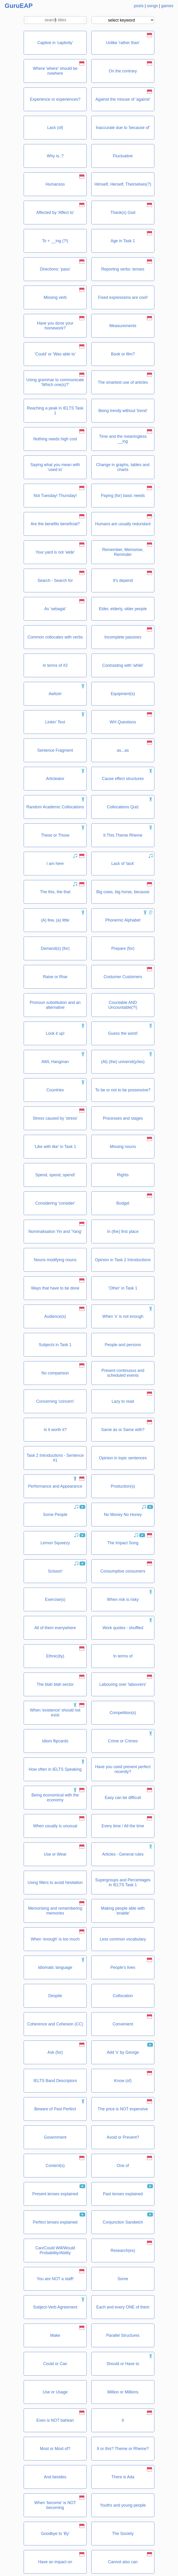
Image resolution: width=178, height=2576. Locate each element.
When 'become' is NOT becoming (55, 2502)
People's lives (123, 1963)
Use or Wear (55, 1850)
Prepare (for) (123, 944)
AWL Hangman (55, 1057)
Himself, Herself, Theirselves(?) (123, 180)
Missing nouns (123, 1142)
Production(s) (123, 1482)
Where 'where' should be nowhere (55, 68)
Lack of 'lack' (123, 859)
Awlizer (55, 689)
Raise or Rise (55, 972)
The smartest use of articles (123, 378)
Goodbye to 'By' (55, 2529)
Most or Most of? (55, 2444)
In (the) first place (123, 1227)
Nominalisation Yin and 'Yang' (55, 1227)
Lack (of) (55, 123)
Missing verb (55, 293)
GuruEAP (19, 5)
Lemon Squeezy (55, 1538)
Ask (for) (55, 2048)
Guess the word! (123, 1029)
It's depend (123, 576)
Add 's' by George (123, 2048)
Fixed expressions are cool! (123, 293)
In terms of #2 (55, 661)
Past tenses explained (123, 2189)
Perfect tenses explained (55, 2218)
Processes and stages (123, 1114)
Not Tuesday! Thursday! (55, 491)
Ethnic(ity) (55, 1651)
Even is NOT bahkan (55, 2416)
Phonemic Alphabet (123, 915)
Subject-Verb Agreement (55, 2302)
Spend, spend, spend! (55, 1170)
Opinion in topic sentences (123, 1453)
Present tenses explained (55, 2189)
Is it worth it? (55, 1425)
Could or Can (55, 2359)
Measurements (123, 321)
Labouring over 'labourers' (123, 1680)
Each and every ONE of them (123, 2302)
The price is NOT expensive (123, 2104)
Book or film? (123, 349)
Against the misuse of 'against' (123, 95)
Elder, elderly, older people (123, 604)
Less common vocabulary (123, 1934)
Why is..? (55, 151)
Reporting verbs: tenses (123, 264)
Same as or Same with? (123, 1425)
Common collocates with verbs (55, 632)
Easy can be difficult (123, 1793)
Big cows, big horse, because (123, 887)
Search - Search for (55, 576)
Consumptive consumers (123, 1566)
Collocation (123, 1991)
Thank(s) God (123, 208)
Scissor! (55, 1566)
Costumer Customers (123, 972)
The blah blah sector (55, 1680)
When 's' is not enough (123, 1312)
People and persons (123, 1340)
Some (123, 2274)
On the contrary (123, 66)
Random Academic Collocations (55, 802)
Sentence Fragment (55, 746)
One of (123, 2161)
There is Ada (123, 2472)
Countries (55, 1085)
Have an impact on (55, 2557)
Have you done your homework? (55, 322)
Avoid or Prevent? (123, 2133)
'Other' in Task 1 (123, 1283)
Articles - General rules (123, 1850)
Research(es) (123, 2246)
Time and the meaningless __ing (123, 436)
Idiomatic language (55, 1963)
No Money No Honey (123, 1510)
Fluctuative (123, 151)
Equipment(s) (123, 689)
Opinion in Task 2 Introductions (123, 1255)
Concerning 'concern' (55, 1397)
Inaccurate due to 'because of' (123, 123)
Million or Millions (123, 2387)
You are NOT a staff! (55, 2274)
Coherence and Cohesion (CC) (55, 2019)
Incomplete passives (123, 632)
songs (152, 5)
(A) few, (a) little (55, 915)
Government (55, 2133)
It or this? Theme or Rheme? (123, 2444)
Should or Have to (123, 2359)
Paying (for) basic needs (123, 491)
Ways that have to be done (55, 1283)
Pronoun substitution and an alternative (55, 1002)
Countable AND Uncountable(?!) (123, 1002)
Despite (55, 1991)
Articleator (55, 774)
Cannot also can (123, 2557)
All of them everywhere (55, 1623)
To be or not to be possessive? (123, 1085)
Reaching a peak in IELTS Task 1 (55, 407)
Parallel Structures (123, 2331)
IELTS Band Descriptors (55, 2076)
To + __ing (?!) (55, 236)
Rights (123, 1170)
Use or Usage (55, 2387)
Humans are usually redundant (123, 519)
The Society (123, 2529)
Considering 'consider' (55, 1199)
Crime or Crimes (123, 1736)
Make (55, 2331)
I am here (55, 859)
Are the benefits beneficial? (55, 519)
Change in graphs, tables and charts (123, 464)
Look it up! (55, 1029)
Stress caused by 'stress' (55, 1114)
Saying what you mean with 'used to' (55, 464)
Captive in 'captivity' (55, 38)
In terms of (123, 1651)
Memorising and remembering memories (55, 1907)
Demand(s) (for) (55, 944)
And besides (55, 2472)
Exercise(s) (55, 1595)
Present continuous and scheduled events (123, 1370)
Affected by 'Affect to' (55, 208)
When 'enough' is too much (55, 1934)
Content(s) (55, 2161)
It (123, 2416)
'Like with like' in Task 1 (55, 1142)
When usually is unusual (55, 1821)
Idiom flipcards (55, 1736)
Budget (123, 1199)
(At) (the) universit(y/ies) (123, 1057)
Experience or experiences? (55, 95)
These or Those (55, 831)
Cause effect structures (123, 774)
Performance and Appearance (55, 1482)
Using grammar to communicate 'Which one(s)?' (55, 379)
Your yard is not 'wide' (55, 548)
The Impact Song (123, 1538)
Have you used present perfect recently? (123, 1766)
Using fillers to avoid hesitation (55, 1878)
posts (138, 5)
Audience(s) (55, 1312)
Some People (55, 1510)
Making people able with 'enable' (123, 1907)
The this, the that (55, 887)
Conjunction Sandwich (123, 2218)
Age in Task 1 (123, 236)
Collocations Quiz (123, 802)
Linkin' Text (55, 717)
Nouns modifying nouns (55, 1255)
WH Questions (123, 717)
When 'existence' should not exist (55, 1709)
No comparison (55, 1368)
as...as (123, 746)
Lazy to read (123, 1397)
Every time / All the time (123, 1821)
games (167, 5)
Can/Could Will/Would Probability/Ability (55, 2247)
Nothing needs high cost (55, 434)
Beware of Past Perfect (55, 2104)
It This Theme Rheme (123, 831)
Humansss (55, 180)
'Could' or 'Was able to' (55, 349)
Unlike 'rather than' (123, 38)
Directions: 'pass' (55, 264)
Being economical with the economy (55, 1794)
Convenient (123, 2019)
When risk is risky (123, 1595)
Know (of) (123, 2076)
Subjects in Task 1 (55, 1340)
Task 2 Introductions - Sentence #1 (55, 1455)
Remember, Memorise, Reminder (123, 549)
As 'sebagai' (55, 604)
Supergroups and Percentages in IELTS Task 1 (123, 1879)
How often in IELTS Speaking (55, 1765)
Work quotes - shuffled (123, 1623)
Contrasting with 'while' (123, 661)
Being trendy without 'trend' (123, 406)
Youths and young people (123, 2501)
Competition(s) (123, 1708)
